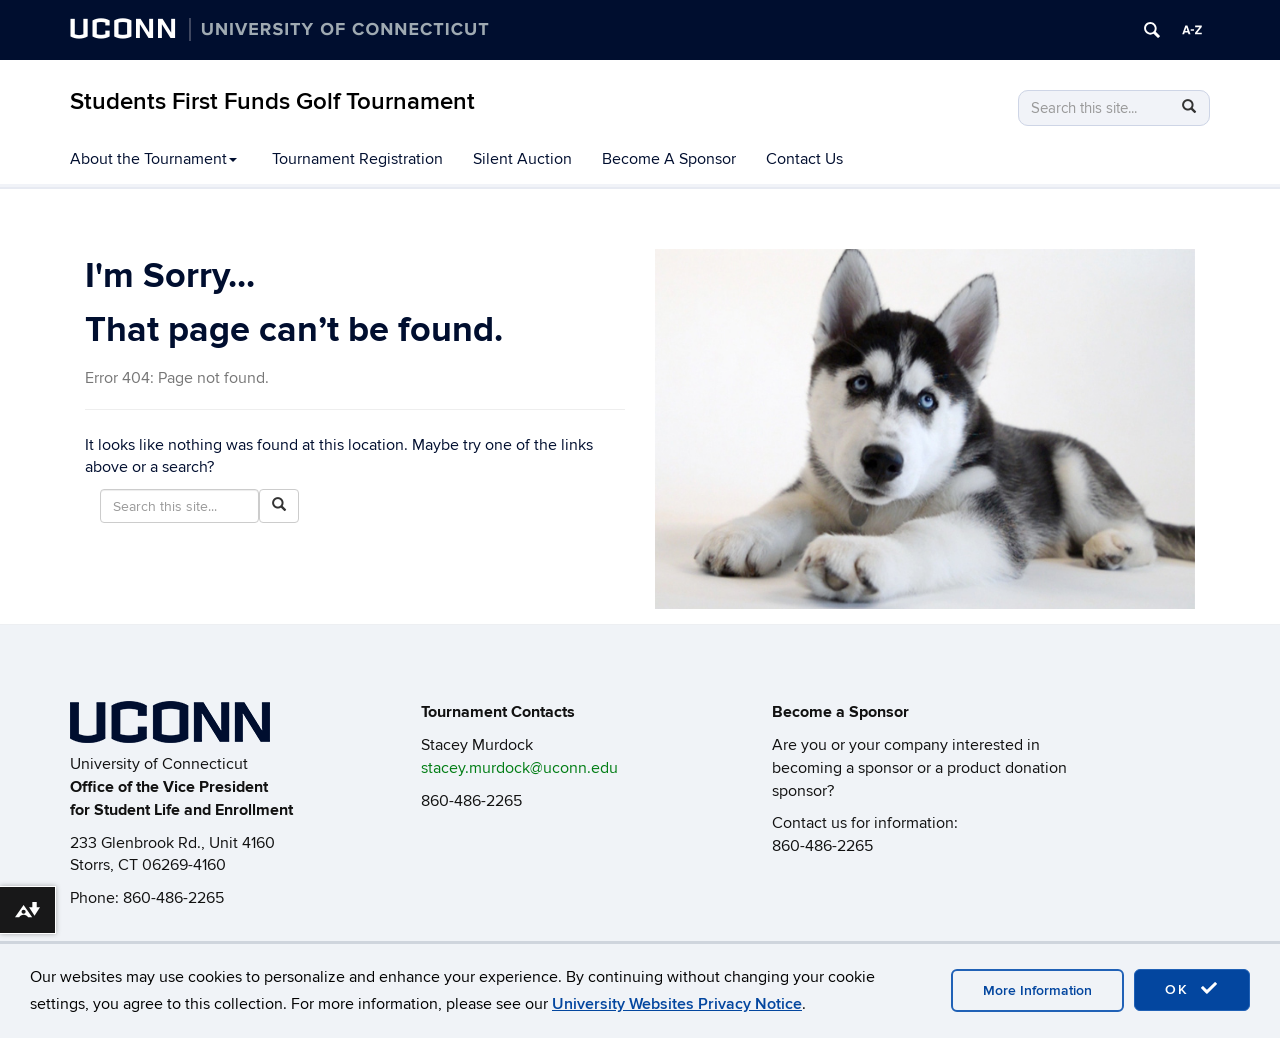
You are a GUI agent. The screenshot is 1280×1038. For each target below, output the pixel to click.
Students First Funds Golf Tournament (272, 101)
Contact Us (804, 159)
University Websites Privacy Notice (677, 1004)
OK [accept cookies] (1192, 989)
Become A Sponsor (669, 159)
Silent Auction (522, 159)
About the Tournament (153, 159)
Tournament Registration (357, 159)
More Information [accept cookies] (1037, 990)
